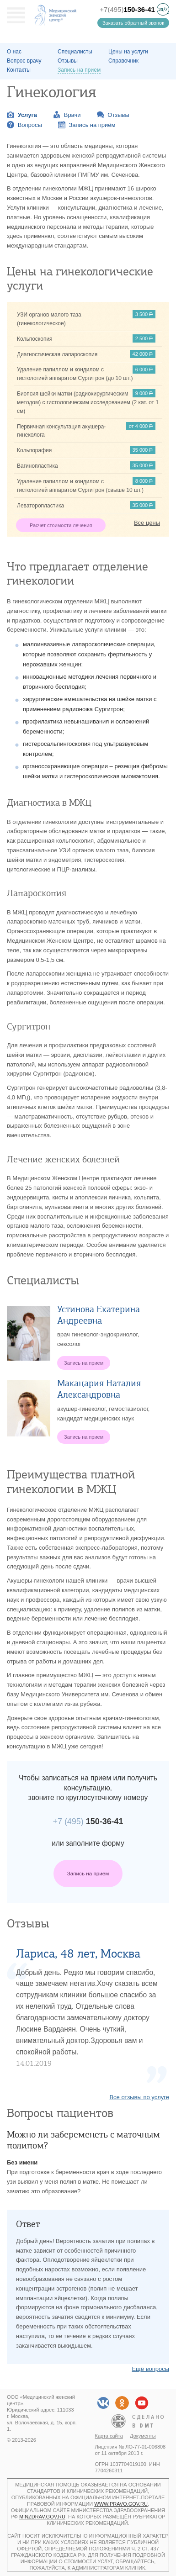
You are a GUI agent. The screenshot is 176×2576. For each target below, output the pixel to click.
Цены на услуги (128, 51)
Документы (143, 2436)
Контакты (19, 70)
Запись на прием (88, 1873)
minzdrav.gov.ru (42, 2516)
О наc (14, 51)
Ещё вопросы (150, 2368)
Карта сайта (109, 2436)
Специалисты (75, 51)
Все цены (147, 522)
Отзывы (68, 61)
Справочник (123, 61)
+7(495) (127, 9)
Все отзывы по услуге (139, 2097)
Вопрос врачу (24, 61)
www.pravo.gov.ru (121, 2504)
